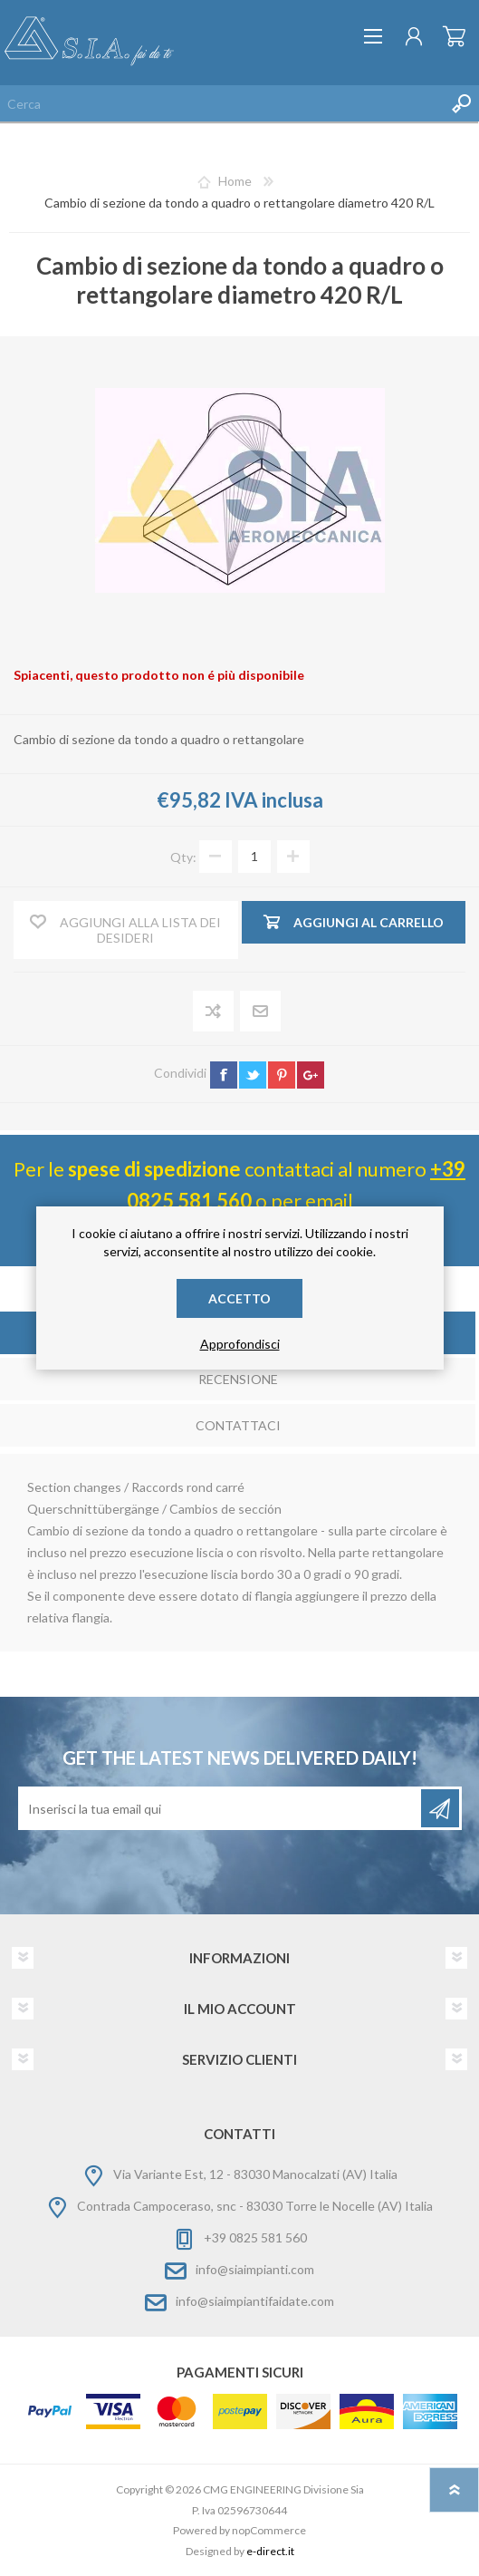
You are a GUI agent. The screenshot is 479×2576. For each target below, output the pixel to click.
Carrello (454, 36)
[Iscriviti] (221, 1808)
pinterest (281, 1075)
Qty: (183, 856)
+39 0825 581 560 (255, 2237)
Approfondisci (240, 1343)
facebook (223, 1075)
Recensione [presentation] (238, 1379)
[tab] (237, 1381)
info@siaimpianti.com (255, 2269)
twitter (252, 1075)
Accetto (239, 1298)
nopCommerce (269, 2530)
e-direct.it (270, 2551)
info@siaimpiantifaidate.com (255, 2301)
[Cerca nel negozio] (221, 103)
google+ (310, 1075)
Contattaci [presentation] (238, 1425)
